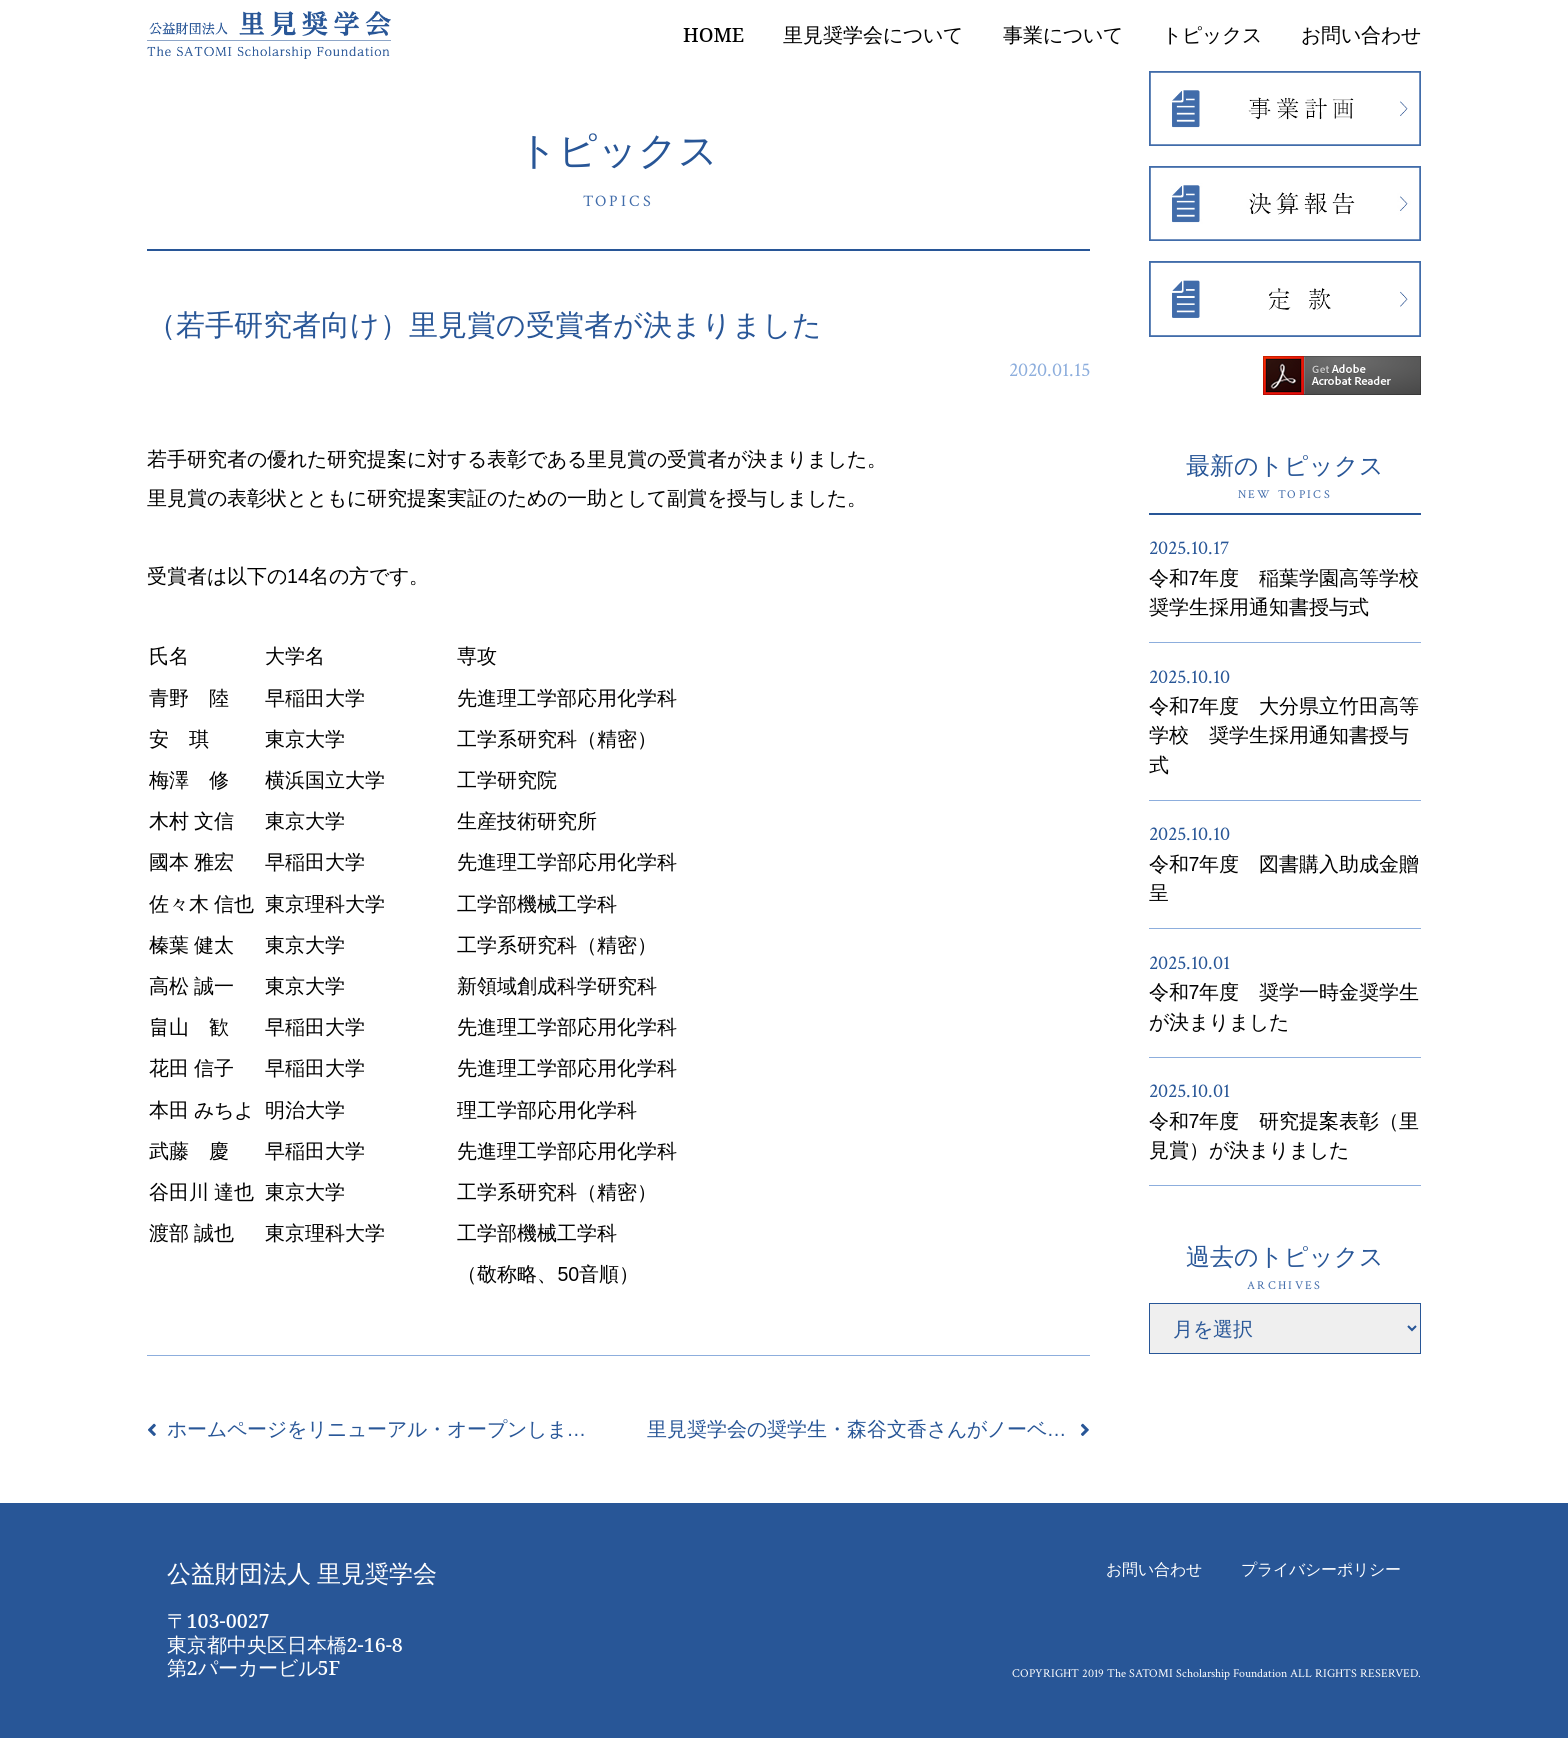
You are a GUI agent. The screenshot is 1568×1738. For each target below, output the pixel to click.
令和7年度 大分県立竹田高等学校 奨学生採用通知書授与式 (1284, 735)
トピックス (1212, 34)
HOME (713, 34)
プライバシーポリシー (1321, 1569)
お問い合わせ (1361, 34)
